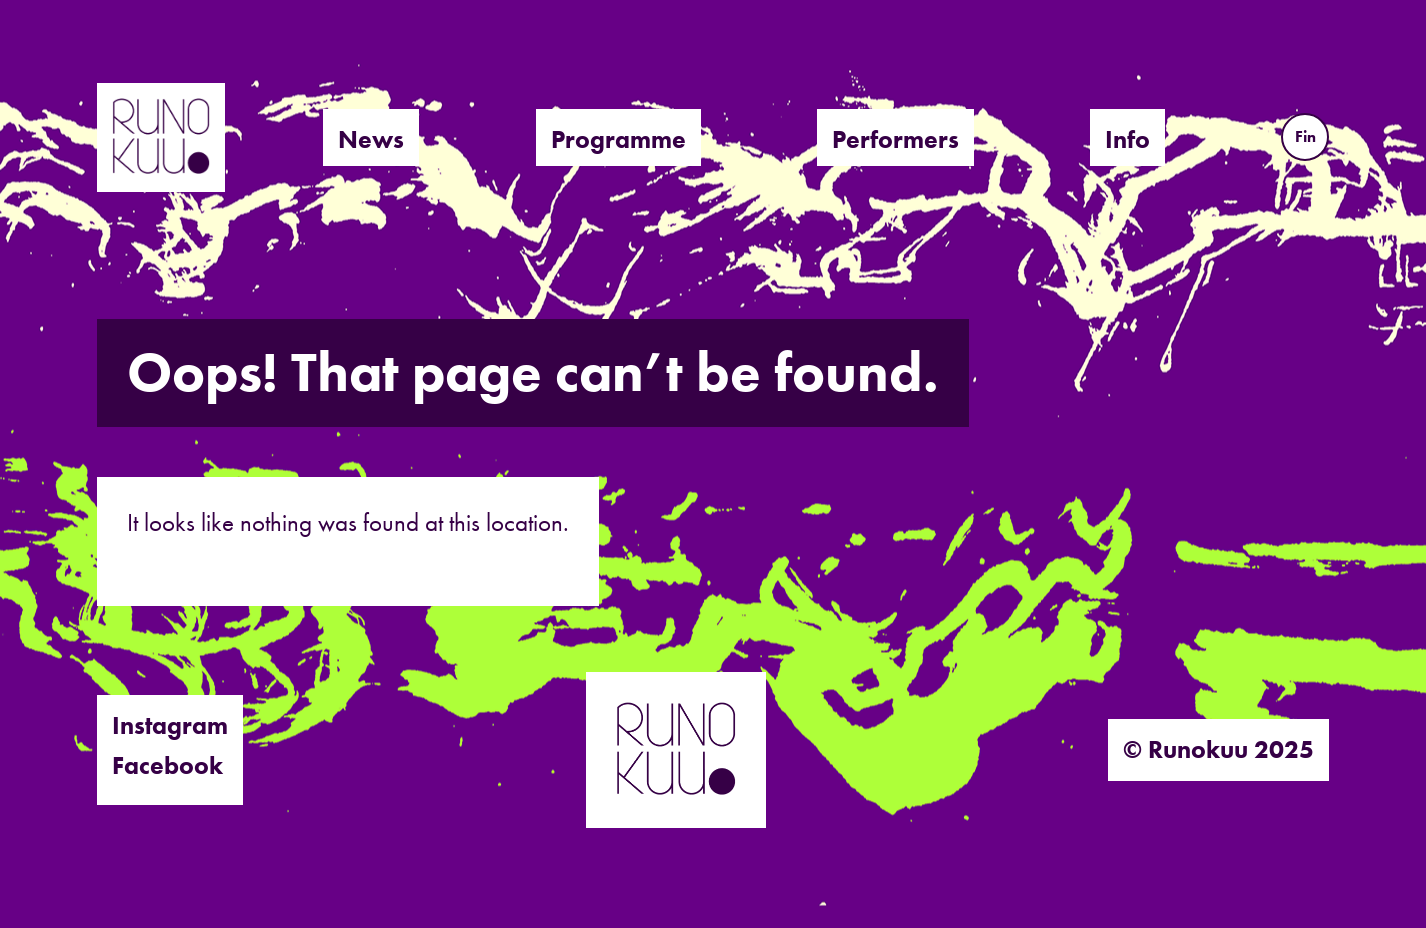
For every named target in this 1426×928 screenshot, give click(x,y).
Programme (618, 139)
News (371, 139)
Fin (1305, 136)
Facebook (167, 765)
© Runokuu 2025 (1218, 749)
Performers (895, 139)
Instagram (170, 725)
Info (1127, 139)
